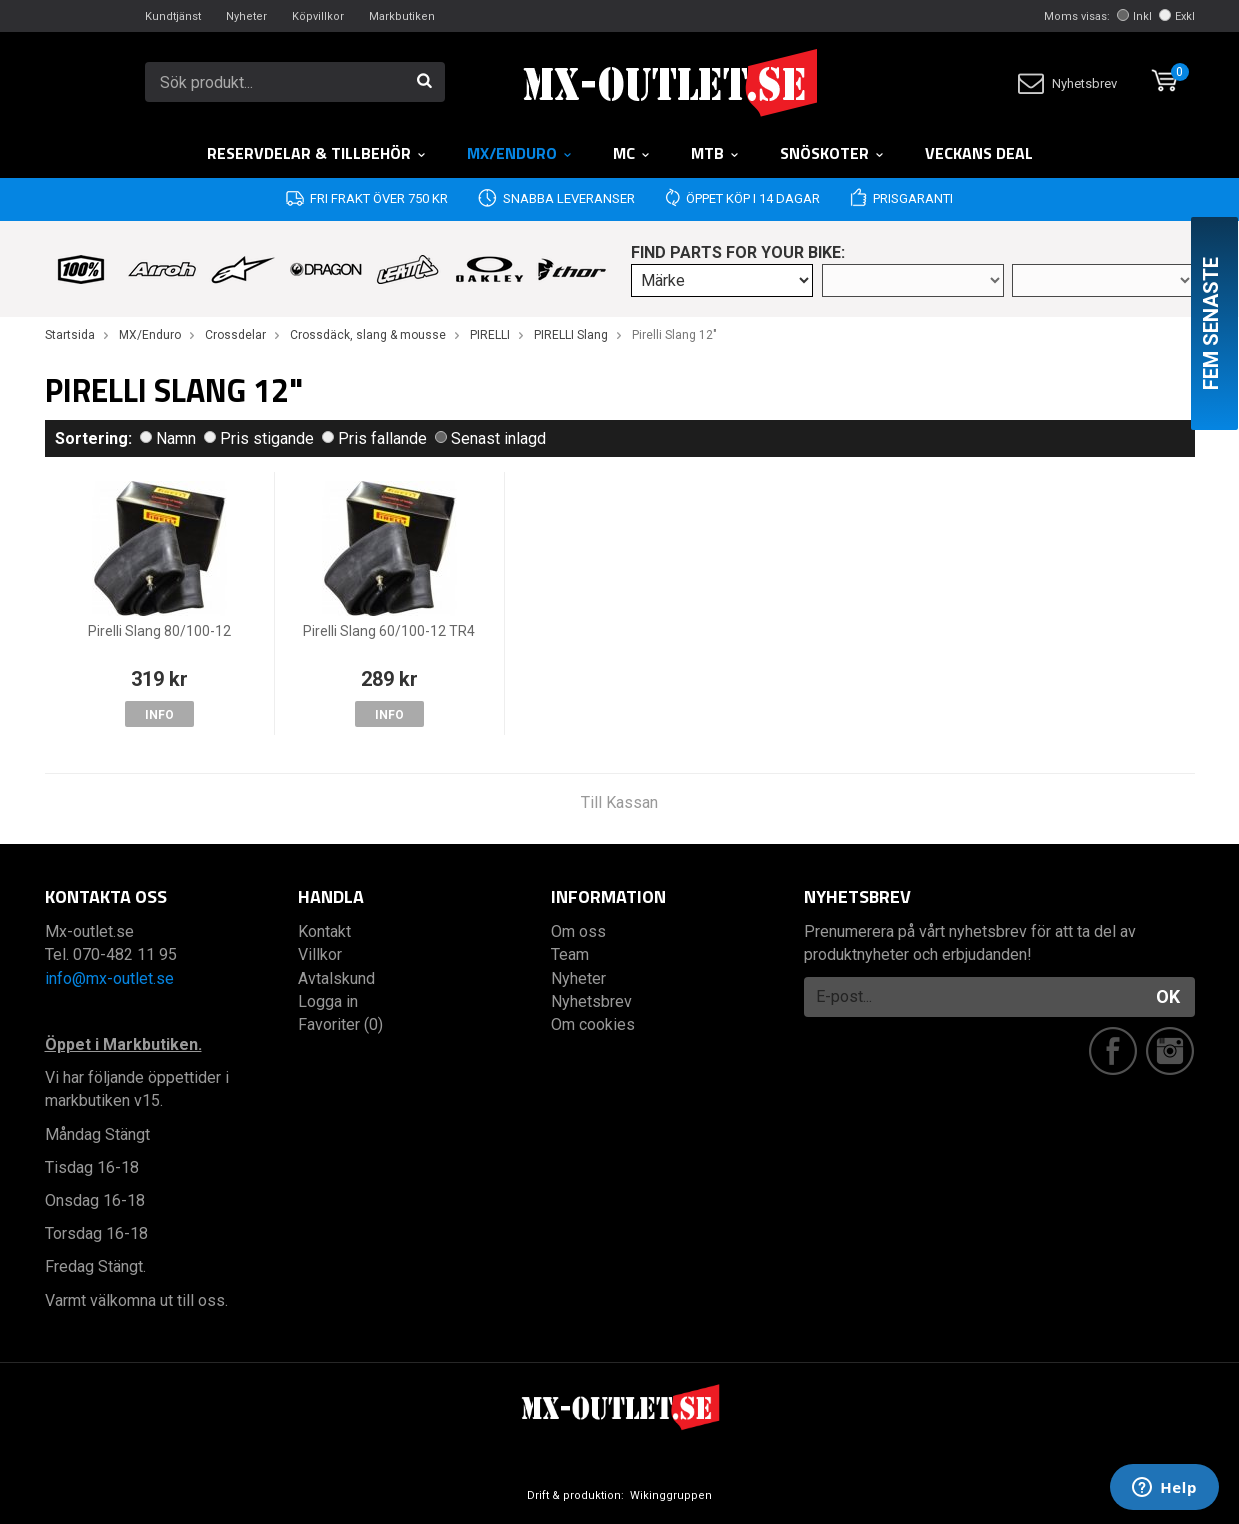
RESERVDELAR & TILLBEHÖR (317, 153)
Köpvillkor (318, 16)
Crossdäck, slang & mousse (368, 335)
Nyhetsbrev (1067, 83)
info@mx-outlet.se (109, 978)
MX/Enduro (520, 153)
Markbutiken (402, 16)
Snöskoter (832, 153)
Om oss (578, 931)
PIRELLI (490, 335)
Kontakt (324, 931)
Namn (168, 438)
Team (570, 954)
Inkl (1134, 16)
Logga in (328, 1001)
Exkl (1177, 16)
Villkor (320, 954)
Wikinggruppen (671, 1495)
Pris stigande (259, 438)
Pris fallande (374, 438)
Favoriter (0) (340, 1024)
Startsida (70, 335)
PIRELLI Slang (571, 335)
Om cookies (593, 1024)
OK (1168, 996)
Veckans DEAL (979, 153)
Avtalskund (336, 978)
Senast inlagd (490, 438)
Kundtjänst (173, 16)
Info (159, 715)
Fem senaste (1211, 323)
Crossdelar (235, 335)
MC (632, 153)
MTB (715, 153)
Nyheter (246, 16)
